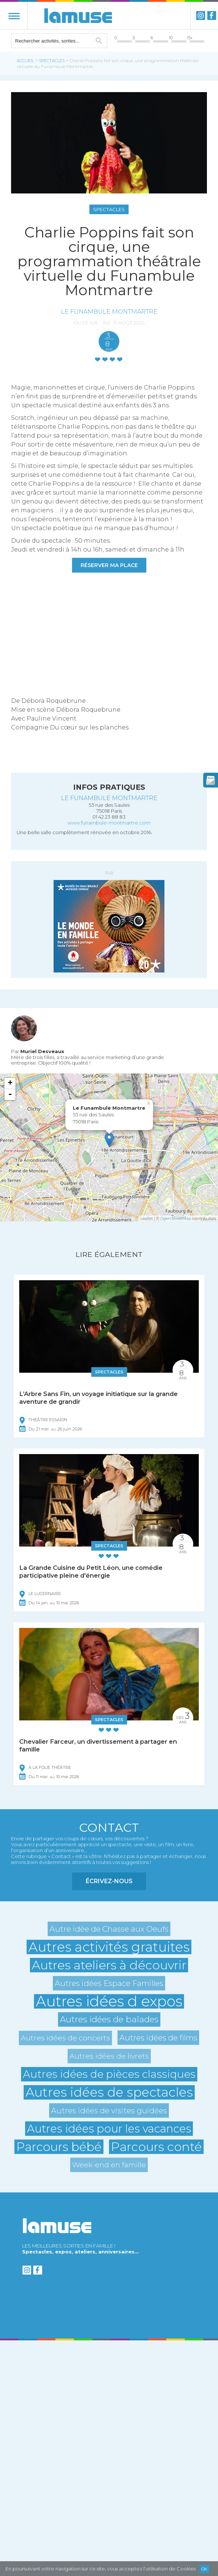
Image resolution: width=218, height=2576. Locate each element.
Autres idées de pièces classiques (109, 2074)
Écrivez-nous (109, 1881)
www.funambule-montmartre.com (109, 823)
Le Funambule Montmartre (109, 311)
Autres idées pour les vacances (109, 2128)
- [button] (10, 1094)
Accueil (25, 60)
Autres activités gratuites (109, 1947)
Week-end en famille (109, 2164)
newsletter (210, 780)
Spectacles (52, 60)
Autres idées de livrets (109, 2055)
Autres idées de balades (109, 2019)
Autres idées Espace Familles (109, 1983)
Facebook (211, 15)
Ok (204, 2569)
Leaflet (146, 1218)
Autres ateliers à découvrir (109, 1965)
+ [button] (10, 1083)
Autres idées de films (158, 2037)
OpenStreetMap (175, 1218)
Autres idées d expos (109, 2001)
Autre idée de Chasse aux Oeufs (109, 1928)
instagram (200, 15)
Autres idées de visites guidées (109, 2110)
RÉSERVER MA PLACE (109, 565)
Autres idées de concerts (65, 2037)
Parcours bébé (59, 2147)
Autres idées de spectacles (109, 2092)
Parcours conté (156, 2147)
